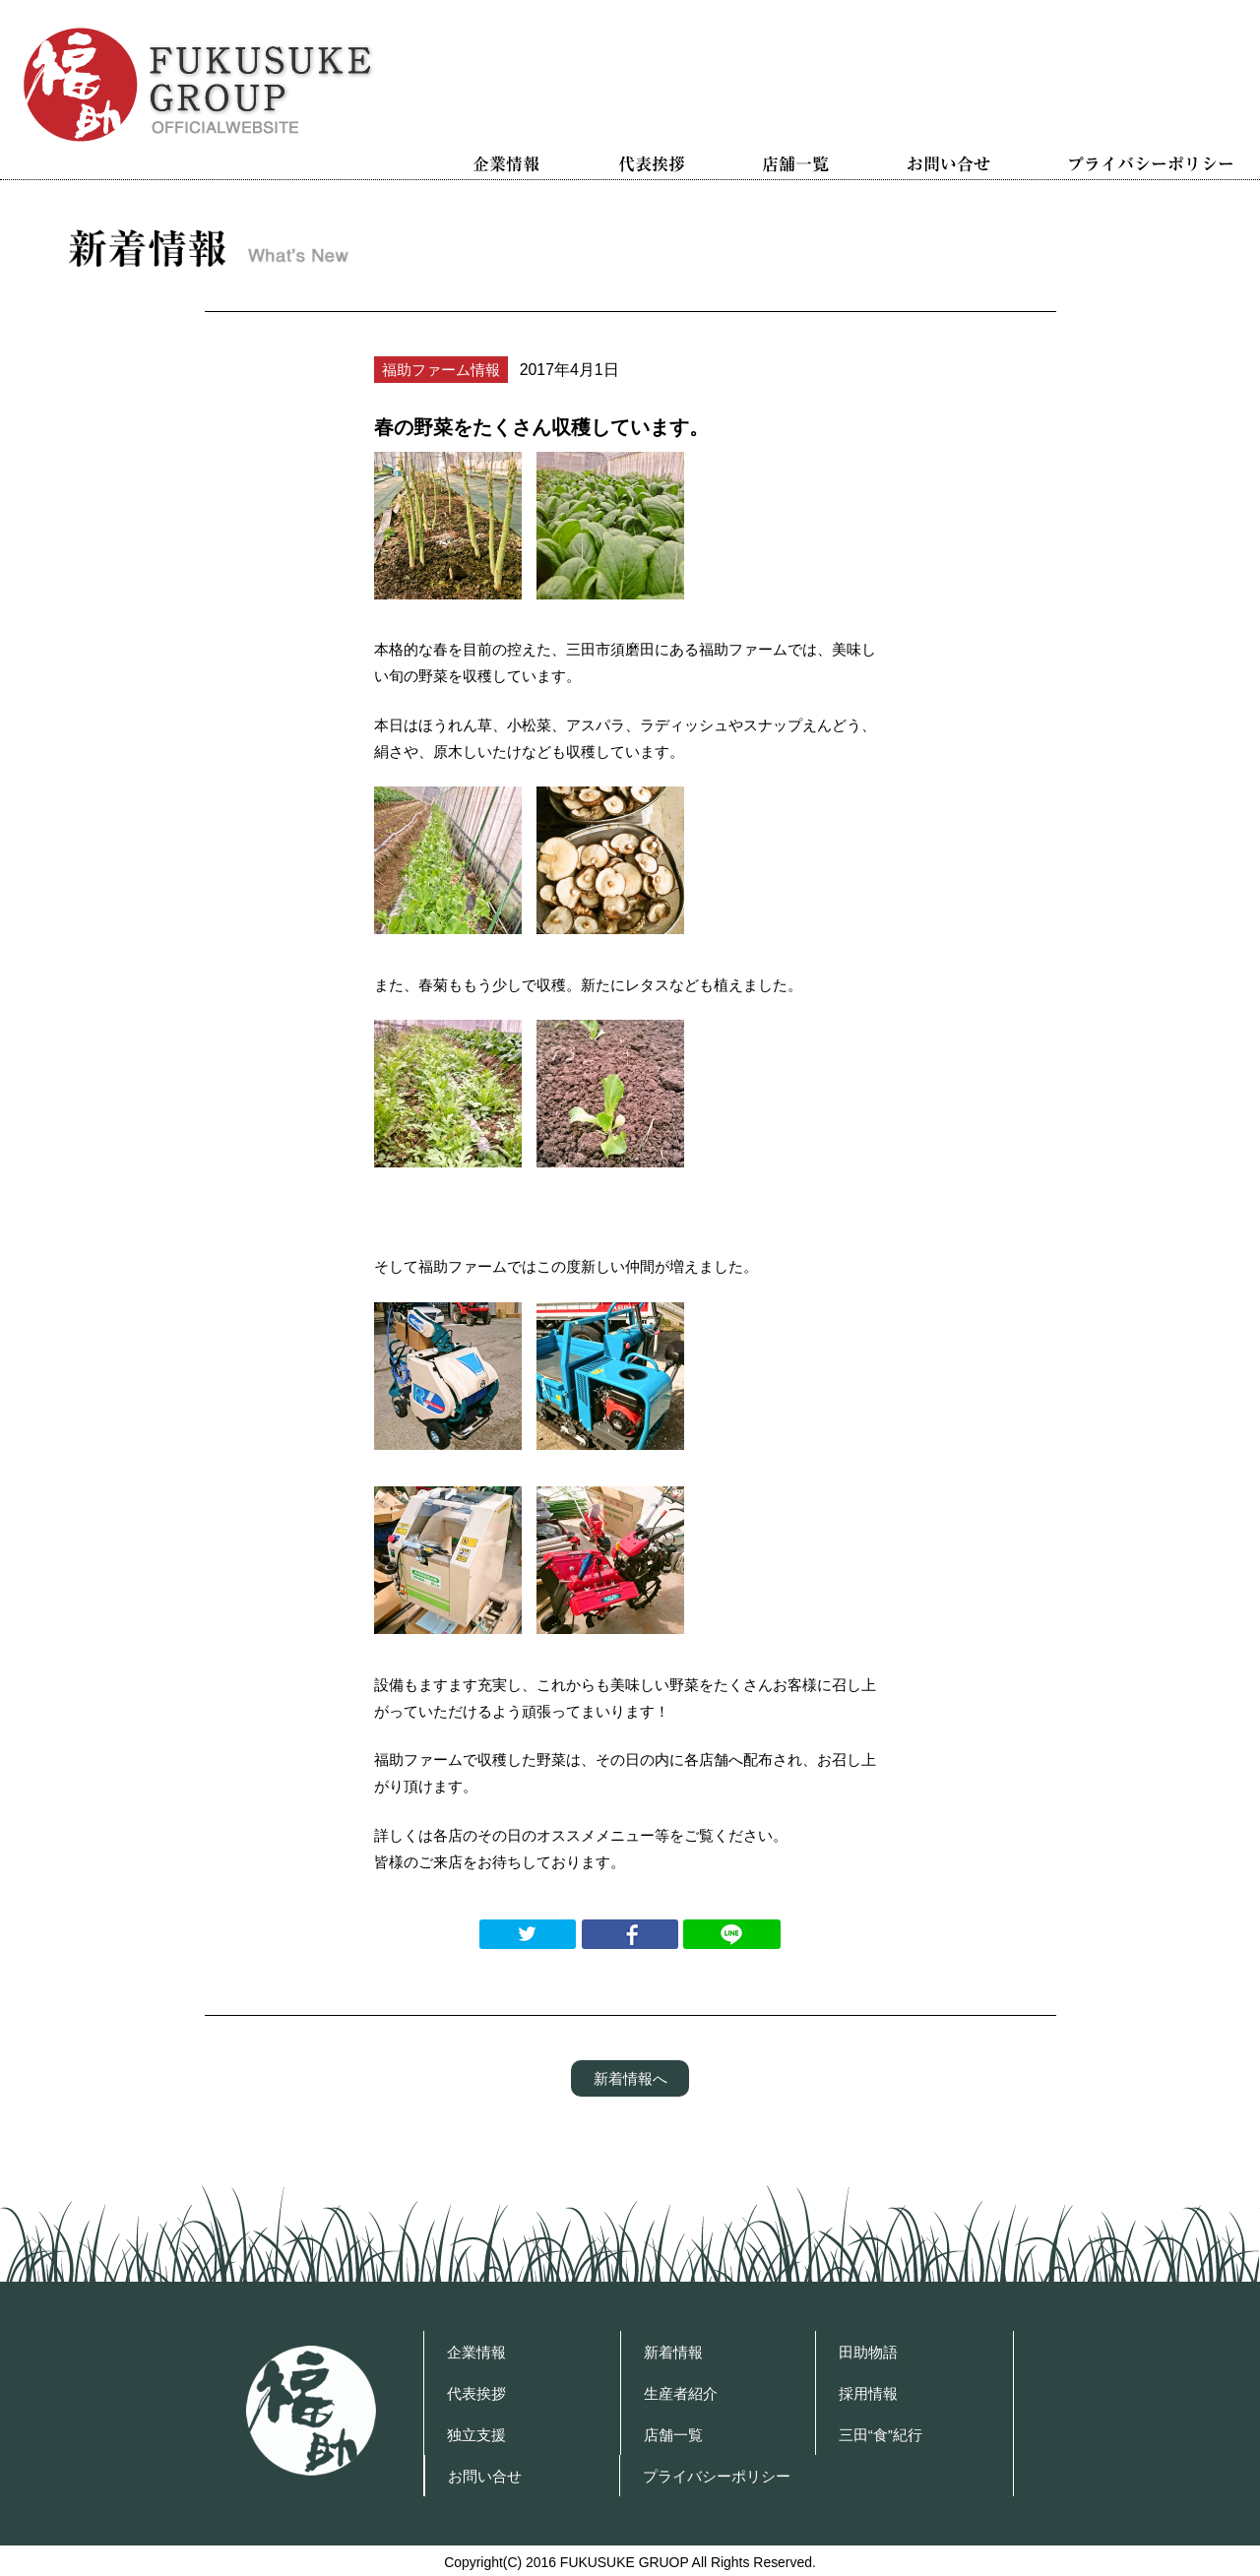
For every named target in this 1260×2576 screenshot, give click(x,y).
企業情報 (505, 164)
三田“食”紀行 (880, 2434)
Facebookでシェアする (630, 1934)
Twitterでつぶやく (527, 1934)
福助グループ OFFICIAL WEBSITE (199, 85)
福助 (311, 2411)
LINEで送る (731, 1934)
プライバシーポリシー (1150, 164)
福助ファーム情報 (441, 369)
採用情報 (868, 2393)
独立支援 (476, 2434)
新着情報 (673, 2352)
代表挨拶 (651, 164)
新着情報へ (630, 2078)
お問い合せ (949, 164)
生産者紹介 (681, 2393)
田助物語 (868, 2352)
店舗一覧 (796, 164)
